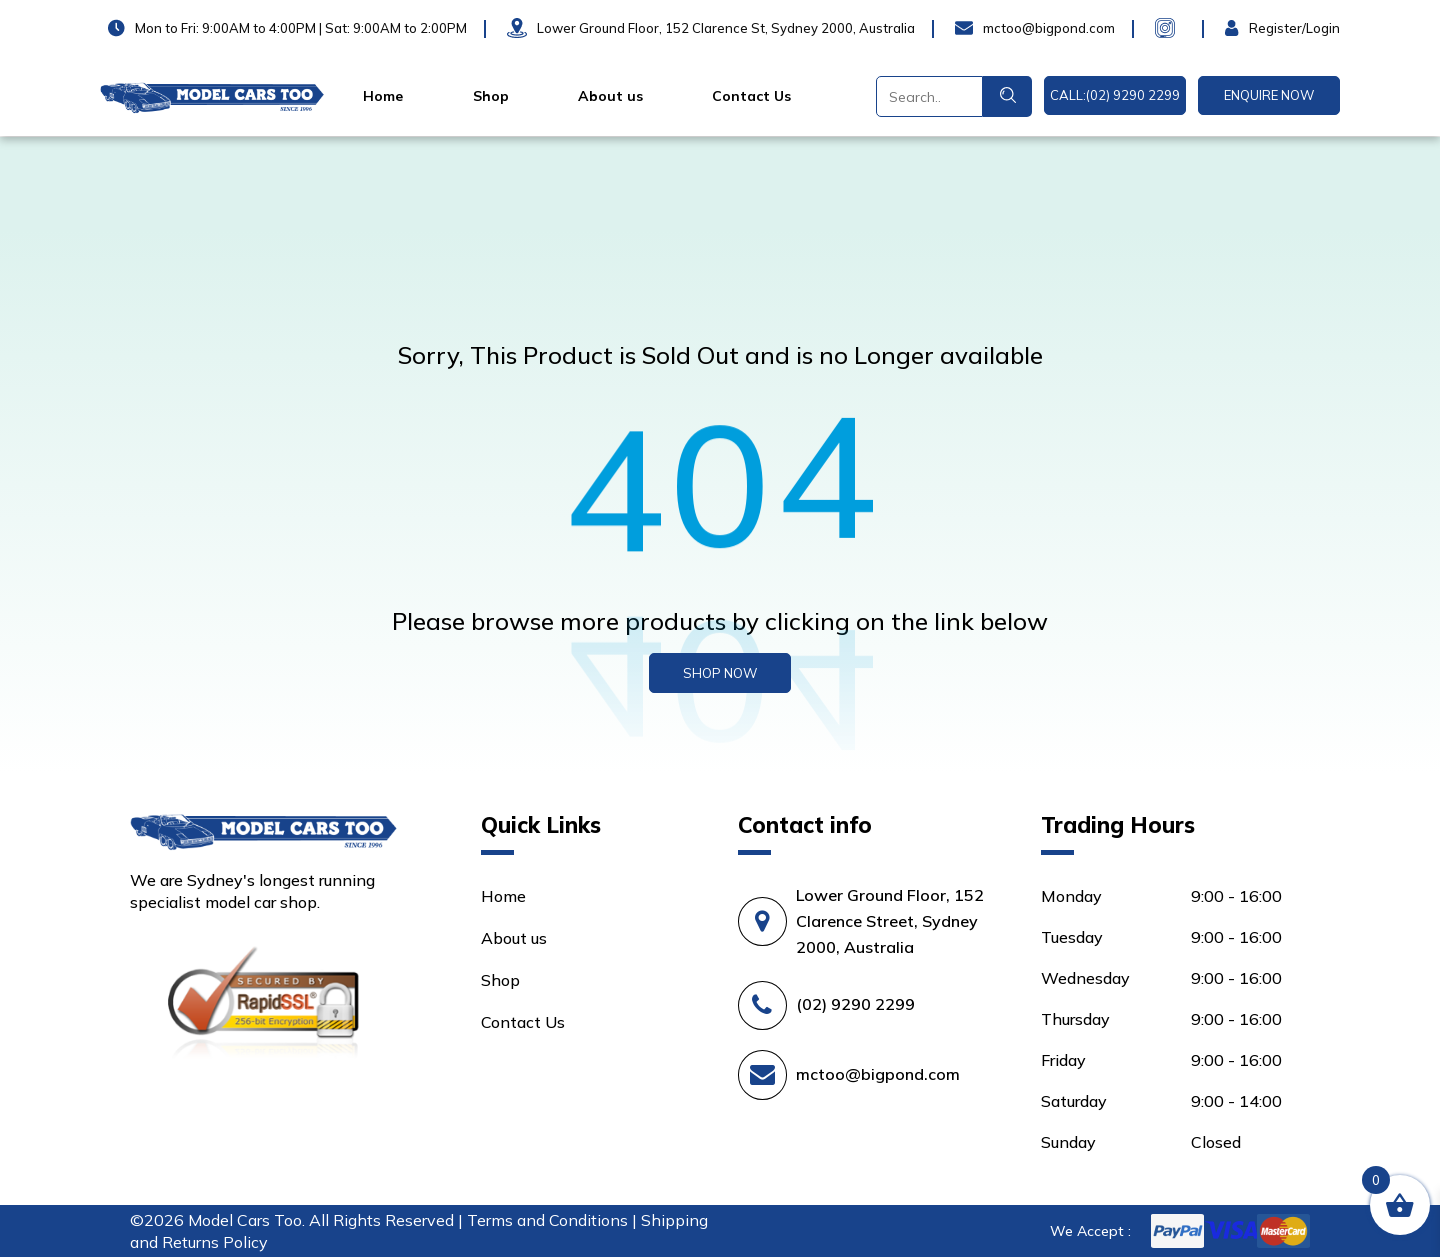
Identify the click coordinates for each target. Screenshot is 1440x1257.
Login (1245, 28)
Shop (491, 96)
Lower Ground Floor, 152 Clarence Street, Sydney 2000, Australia (890, 921)
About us (610, 96)
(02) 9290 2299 (855, 1004)
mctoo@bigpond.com (878, 1074)
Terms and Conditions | (554, 1220)
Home (383, 96)
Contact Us (751, 96)
